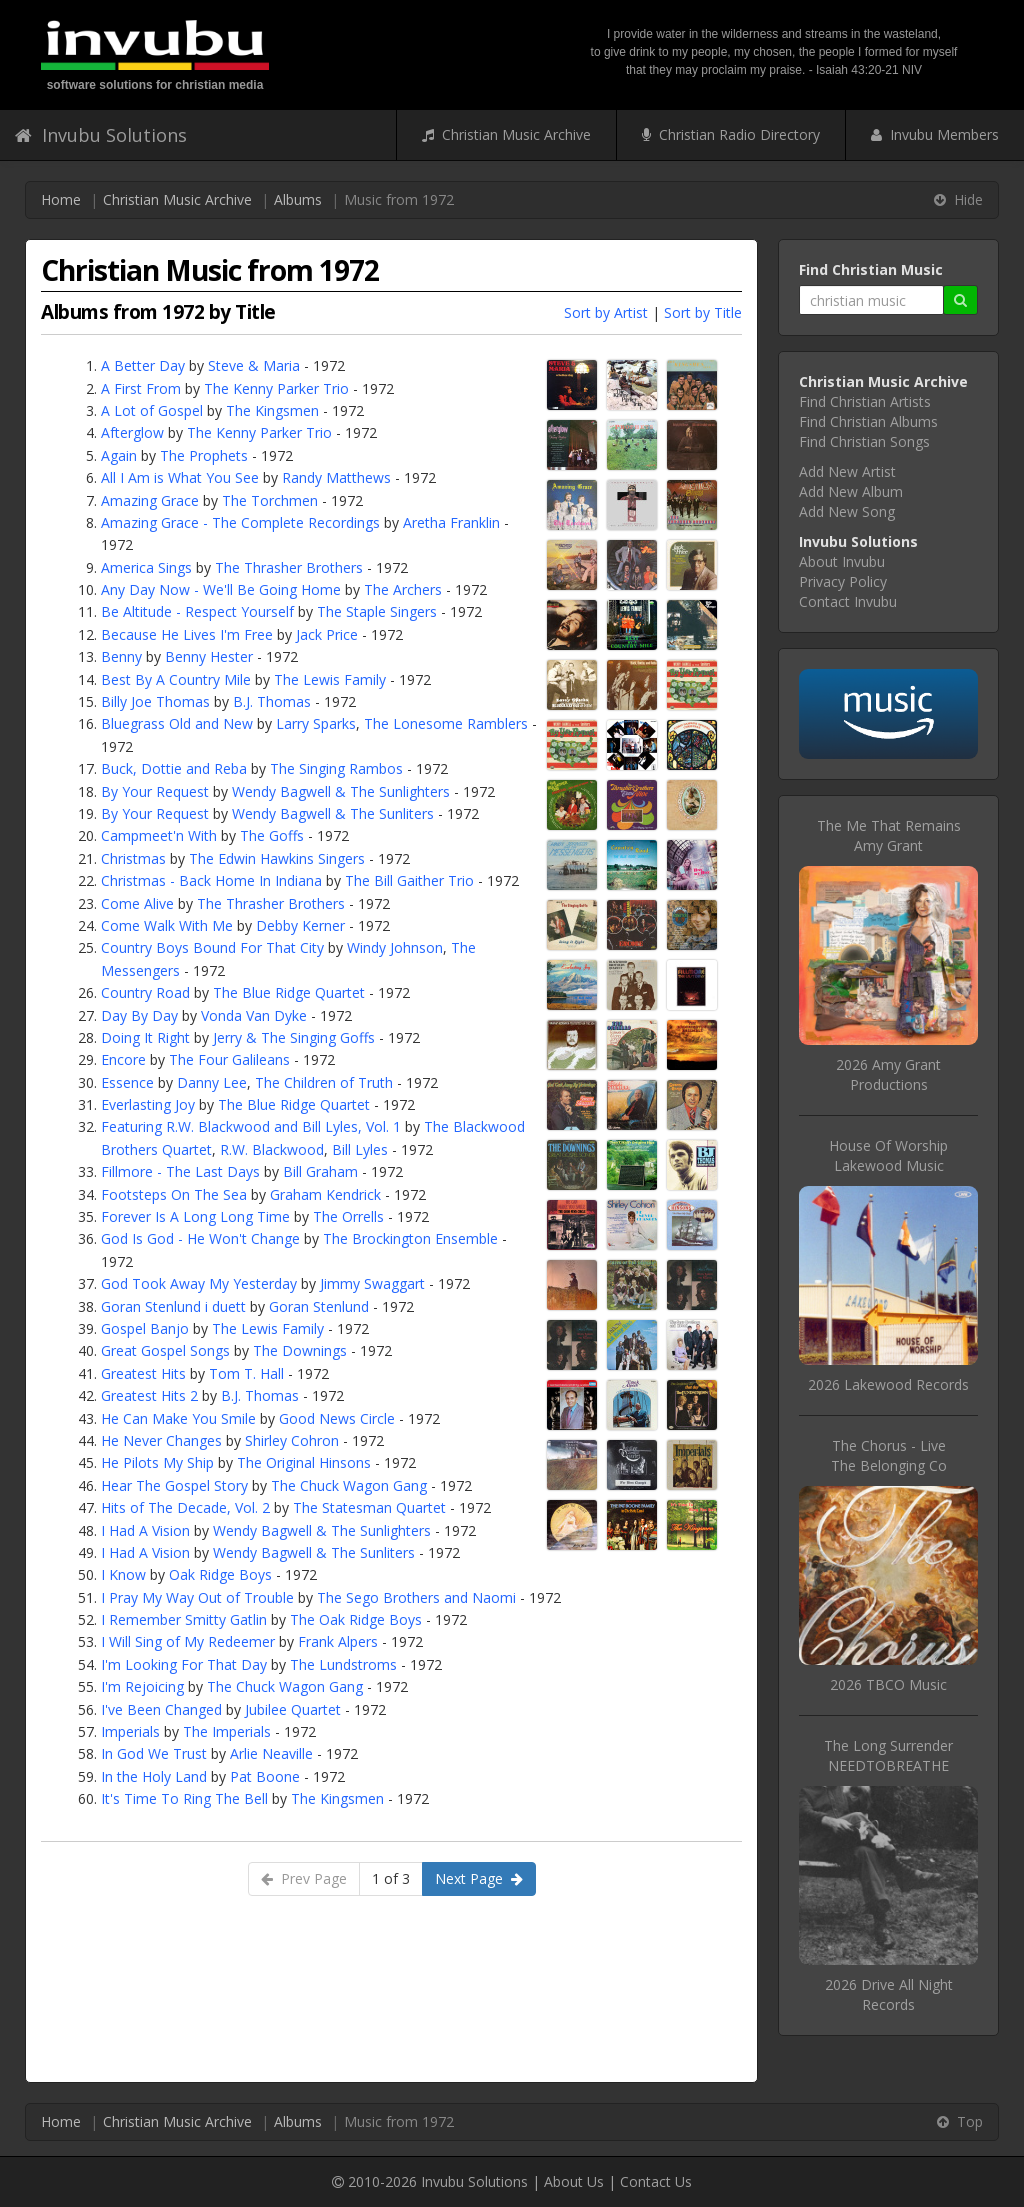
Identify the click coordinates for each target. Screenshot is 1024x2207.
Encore (123, 1059)
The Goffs (272, 835)
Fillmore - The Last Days (180, 1171)
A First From (141, 388)
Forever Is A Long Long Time (195, 1216)
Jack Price (327, 634)
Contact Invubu (848, 601)
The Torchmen (270, 500)
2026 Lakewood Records (888, 1384)
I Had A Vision (145, 1530)
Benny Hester (209, 656)
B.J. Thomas (272, 701)
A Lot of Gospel (152, 410)
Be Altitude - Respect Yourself (197, 611)
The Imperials (227, 1731)
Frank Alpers (338, 1641)
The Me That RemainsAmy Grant (889, 835)
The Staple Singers (377, 611)
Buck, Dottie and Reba (174, 768)
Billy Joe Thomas (155, 701)
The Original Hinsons (304, 1462)
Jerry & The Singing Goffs (294, 1037)
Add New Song (847, 511)
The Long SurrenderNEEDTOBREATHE (888, 1755)
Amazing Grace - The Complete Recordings (240, 522)
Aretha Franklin (451, 522)
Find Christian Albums (868, 421)
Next (479, 1878)
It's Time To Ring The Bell (184, 1798)
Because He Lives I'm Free (187, 634)
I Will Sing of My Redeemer (188, 1641)
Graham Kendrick (325, 1194)
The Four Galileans (229, 1059)
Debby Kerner (300, 925)
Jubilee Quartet (293, 1709)
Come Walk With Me (167, 925)
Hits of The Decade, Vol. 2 (185, 1507)
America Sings (146, 567)
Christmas (133, 858)
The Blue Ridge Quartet (289, 992)
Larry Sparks (316, 723)
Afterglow (132, 432)
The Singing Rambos (336, 768)
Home (61, 199)
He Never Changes (161, 1440)
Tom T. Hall (246, 1373)
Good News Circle (337, 1418)
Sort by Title (703, 312)
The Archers (403, 589)
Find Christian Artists (865, 401)
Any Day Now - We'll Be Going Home (221, 589)
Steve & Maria (254, 365)
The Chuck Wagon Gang (349, 1485)
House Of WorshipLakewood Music (888, 1155)
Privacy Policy (843, 581)
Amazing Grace (150, 500)
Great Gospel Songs (165, 1350)
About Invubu (842, 561)
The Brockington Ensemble (410, 1238)
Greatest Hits (143, 1373)
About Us (574, 2181)
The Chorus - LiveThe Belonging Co (889, 1455)
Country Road (145, 992)
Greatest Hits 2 (149, 1395)
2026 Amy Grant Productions (888, 1074)
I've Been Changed (161, 1709)
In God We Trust (154, 1753)
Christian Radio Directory (731, 134)
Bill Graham (320, 1171)
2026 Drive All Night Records (889, 1994)
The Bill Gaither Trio (409, 880)
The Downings (300, 1350)
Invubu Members (935, 134)
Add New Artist (847, 471)
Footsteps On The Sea (174, 1194)
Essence (127, 1082)
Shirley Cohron (292, 1440)
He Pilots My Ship (157, 1462)
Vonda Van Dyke (254, 1015)
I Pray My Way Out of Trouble (197, 1597)
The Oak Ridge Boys (356, 1619)
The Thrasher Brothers (289, 567)
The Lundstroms (343, 1664)
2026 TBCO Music (888, 1684)
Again (119, 455)
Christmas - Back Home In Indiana (211, 880)
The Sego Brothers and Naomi (416, 1597)
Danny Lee (212, 1082)
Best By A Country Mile (176, 679)
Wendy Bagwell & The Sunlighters (341, 791)
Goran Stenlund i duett (173, 1306)
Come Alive (137, 903)
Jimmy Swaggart (372, 1283)
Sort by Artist (606, 312)
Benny (121, 656)
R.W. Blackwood (272, 1149)
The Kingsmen (272, 410)
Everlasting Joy (148, 1104)
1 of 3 (391, 1878)
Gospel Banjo (145, 1328)
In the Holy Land (154, 1776)
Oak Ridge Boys (220, 1574)
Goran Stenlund (319, 1306)
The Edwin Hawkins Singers (277, 858)
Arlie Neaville (271, 1753)
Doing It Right (145, 1037)
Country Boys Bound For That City (212, 947)
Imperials (130, 1731)
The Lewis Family (330, 679)
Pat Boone (265, 1776)
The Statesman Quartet (369, 1507)
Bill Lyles (360, 1149)
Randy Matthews (336, 477)
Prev (304, 1878)
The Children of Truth (324, 1082)
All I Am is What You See (180, 477)
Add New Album (851, 491)
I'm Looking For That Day (184, 1664)
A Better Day (143, 365)
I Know (123, 1574)
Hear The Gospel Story (174, 1485)
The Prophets (204, 455)
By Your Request (155, 791)
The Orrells (348, 1216)
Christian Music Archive (506, 134)
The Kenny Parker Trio (276, 388)
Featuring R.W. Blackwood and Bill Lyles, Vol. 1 (251, 1126)
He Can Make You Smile (178, 1418)
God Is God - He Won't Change (200, 1238)
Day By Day (139, 1015)
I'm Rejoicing (142, 1686)
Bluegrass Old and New (177, 723)
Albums (298, 199)
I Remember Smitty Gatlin (184, 1619)
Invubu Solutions (101, 135)
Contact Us (656, 2181)
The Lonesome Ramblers (446, 723)
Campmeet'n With (159, 835)
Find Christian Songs (864, 441)
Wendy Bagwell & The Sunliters (333, 813)
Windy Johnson (395, 947)
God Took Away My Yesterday (199, 1283)
